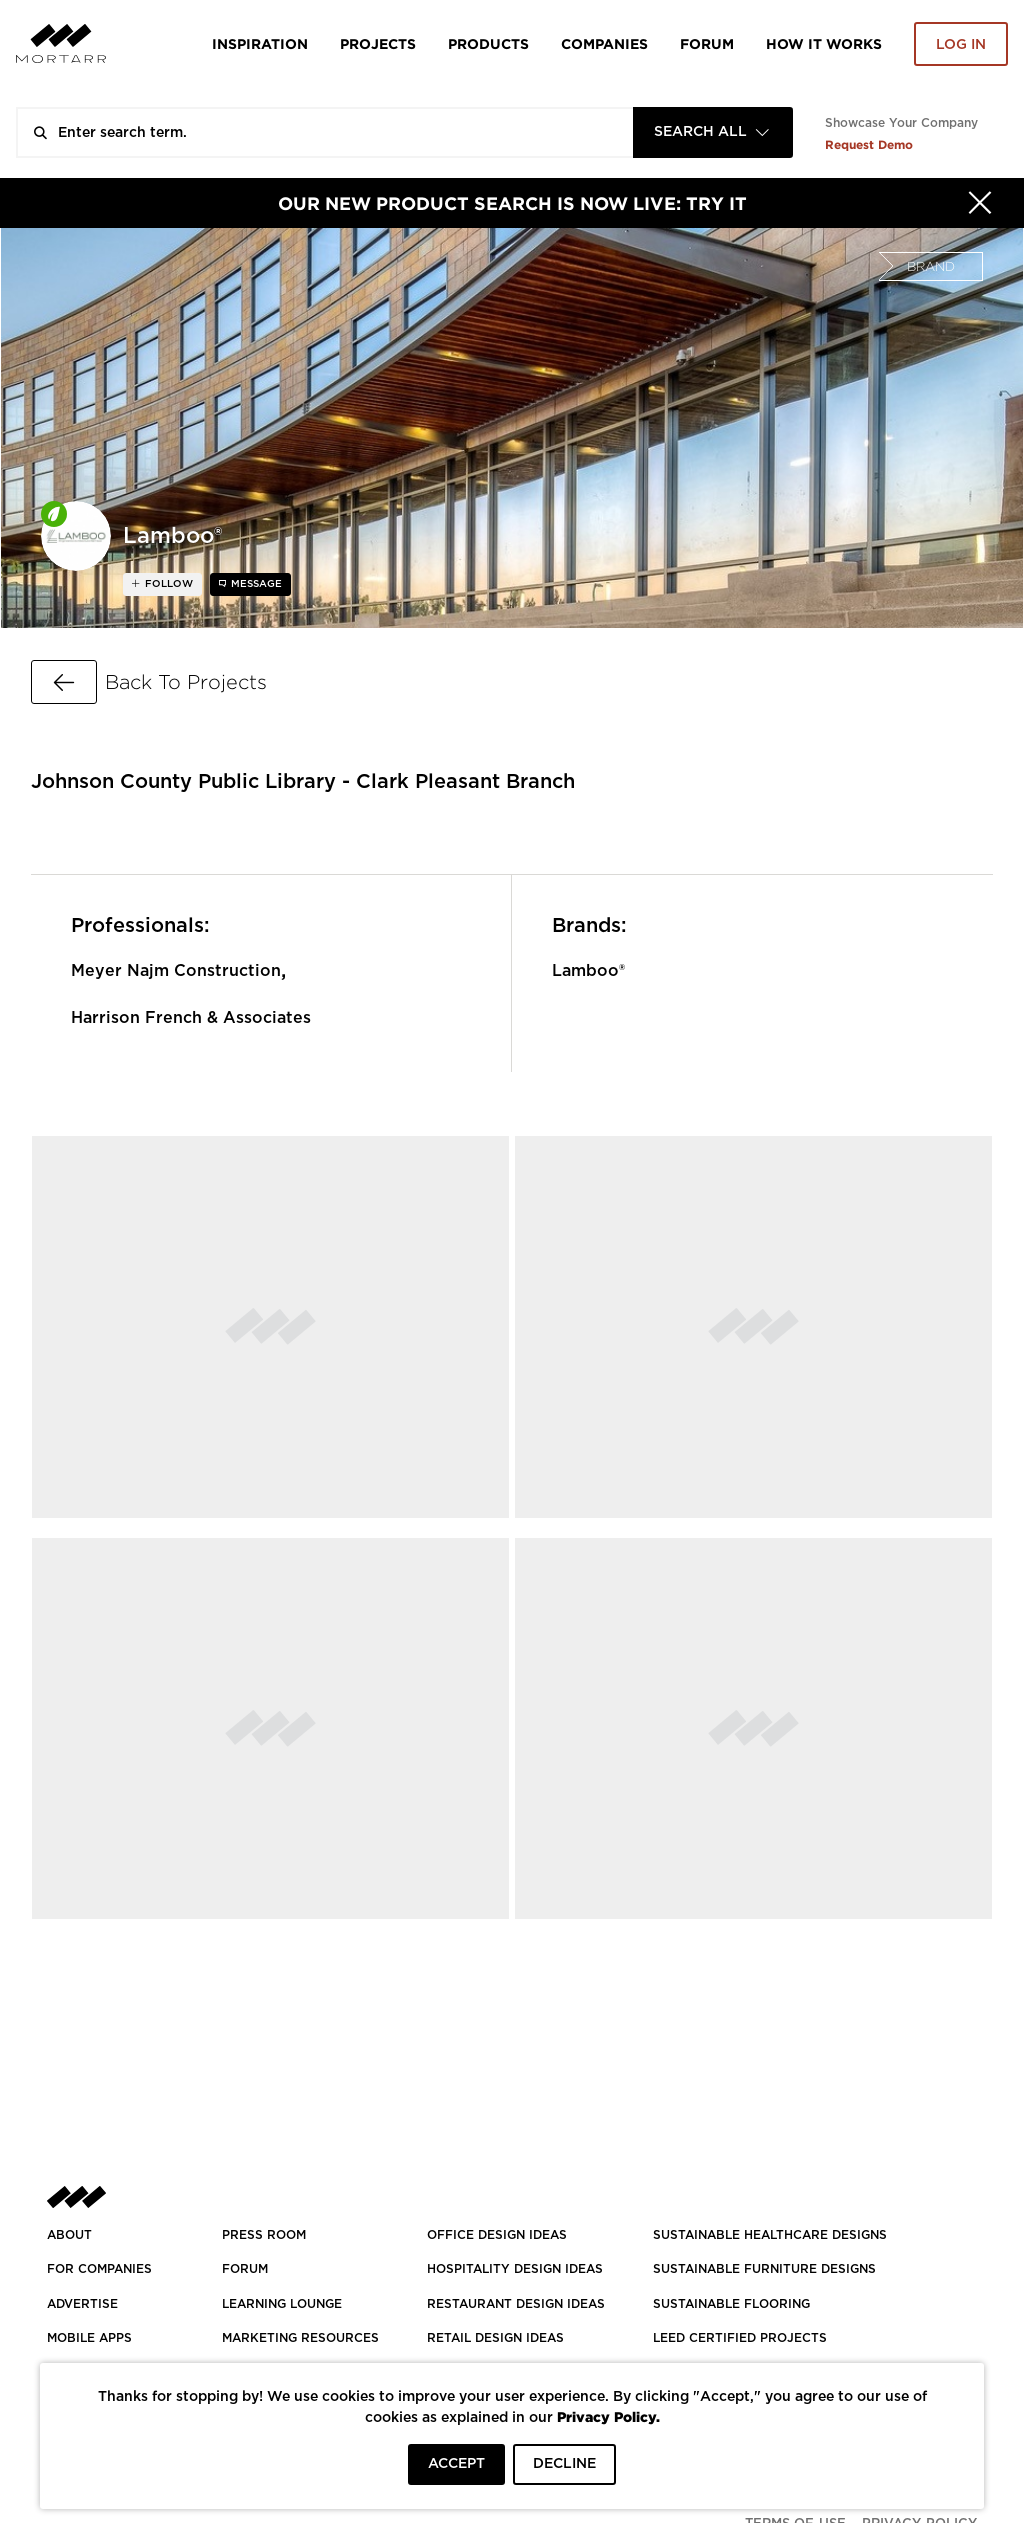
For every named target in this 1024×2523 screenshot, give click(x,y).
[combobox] (713, 132)
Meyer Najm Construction (176, 971)
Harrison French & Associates (191, 1018)
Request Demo (869, 144)
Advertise (82, 2304)
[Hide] (980, 203)
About (69, 2235)
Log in (961, 45)
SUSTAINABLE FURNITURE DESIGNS (764, 2269)
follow (167, 584)
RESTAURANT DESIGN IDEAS (516, 2304)
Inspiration (260, 43)
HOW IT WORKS (824, 43)
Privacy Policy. (608, 2416)
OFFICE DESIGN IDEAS (497, 2235)
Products (488, 43)
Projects (378, 43)
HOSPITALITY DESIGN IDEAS (515, 2269)
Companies (604, 43)
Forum (707, 43)
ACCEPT (456, 2464)
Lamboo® (588, 971)
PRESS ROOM (264, 2235)
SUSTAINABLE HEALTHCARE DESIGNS (770, 2235)
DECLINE (564, 2464)
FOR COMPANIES (99, 2269)
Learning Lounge (282, 2304)
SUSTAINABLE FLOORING (731, 2304)
